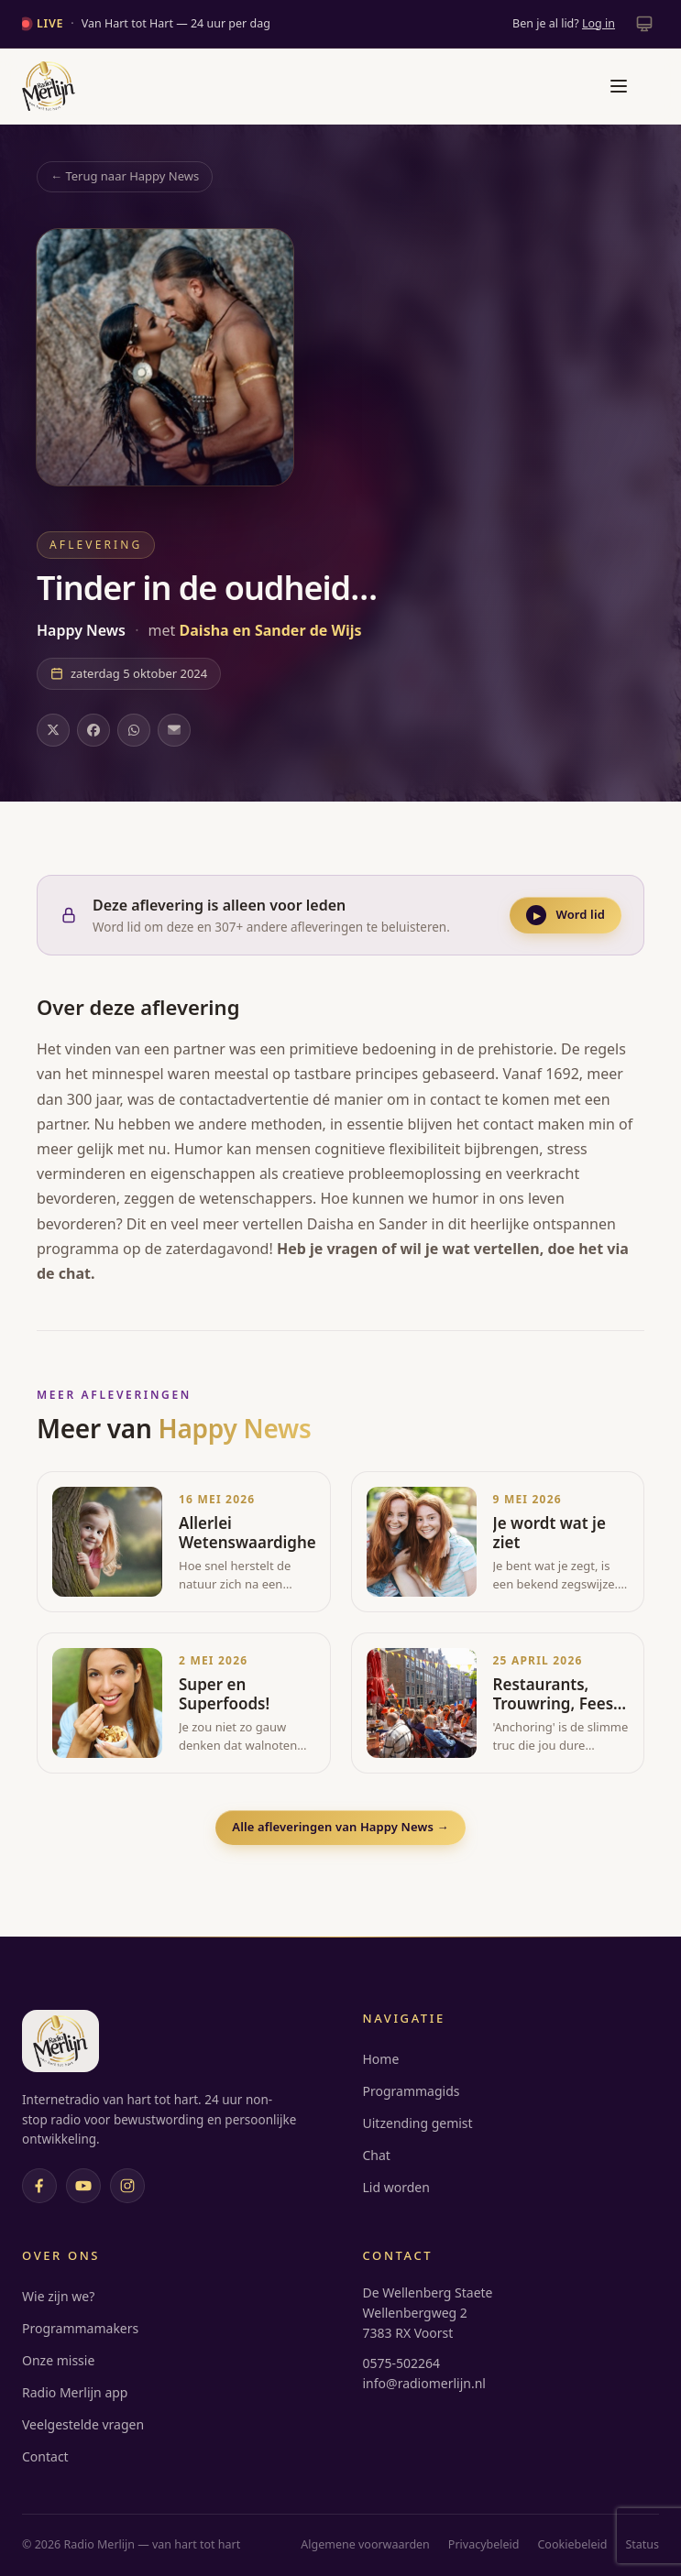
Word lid (565, 915)
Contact (45, 2456)
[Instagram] (127, 2185)
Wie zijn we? (58, 2296)
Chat (376, 2155)
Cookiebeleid (572, 2544)
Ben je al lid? (563, 23)
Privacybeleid (484, 2544)
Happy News (83, 630)
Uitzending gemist (418, 2123)
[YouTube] (83, 2185)
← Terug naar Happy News (124, 176)
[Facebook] (39, 2185)
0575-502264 (402, 2363)
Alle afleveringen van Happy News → (340, 1826)
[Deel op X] (53, 730)
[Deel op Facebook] (93, 730)
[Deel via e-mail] (174, 730)
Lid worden (396, 2187)
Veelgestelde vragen (83, 2424)
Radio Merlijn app (74, 2392)
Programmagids (411, 2091)
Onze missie (58, 2360)
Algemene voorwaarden (365, 2544)
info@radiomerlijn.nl (424, 2383)
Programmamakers (80, 2328)
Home (381, 2059)
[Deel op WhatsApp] (133, 730)
